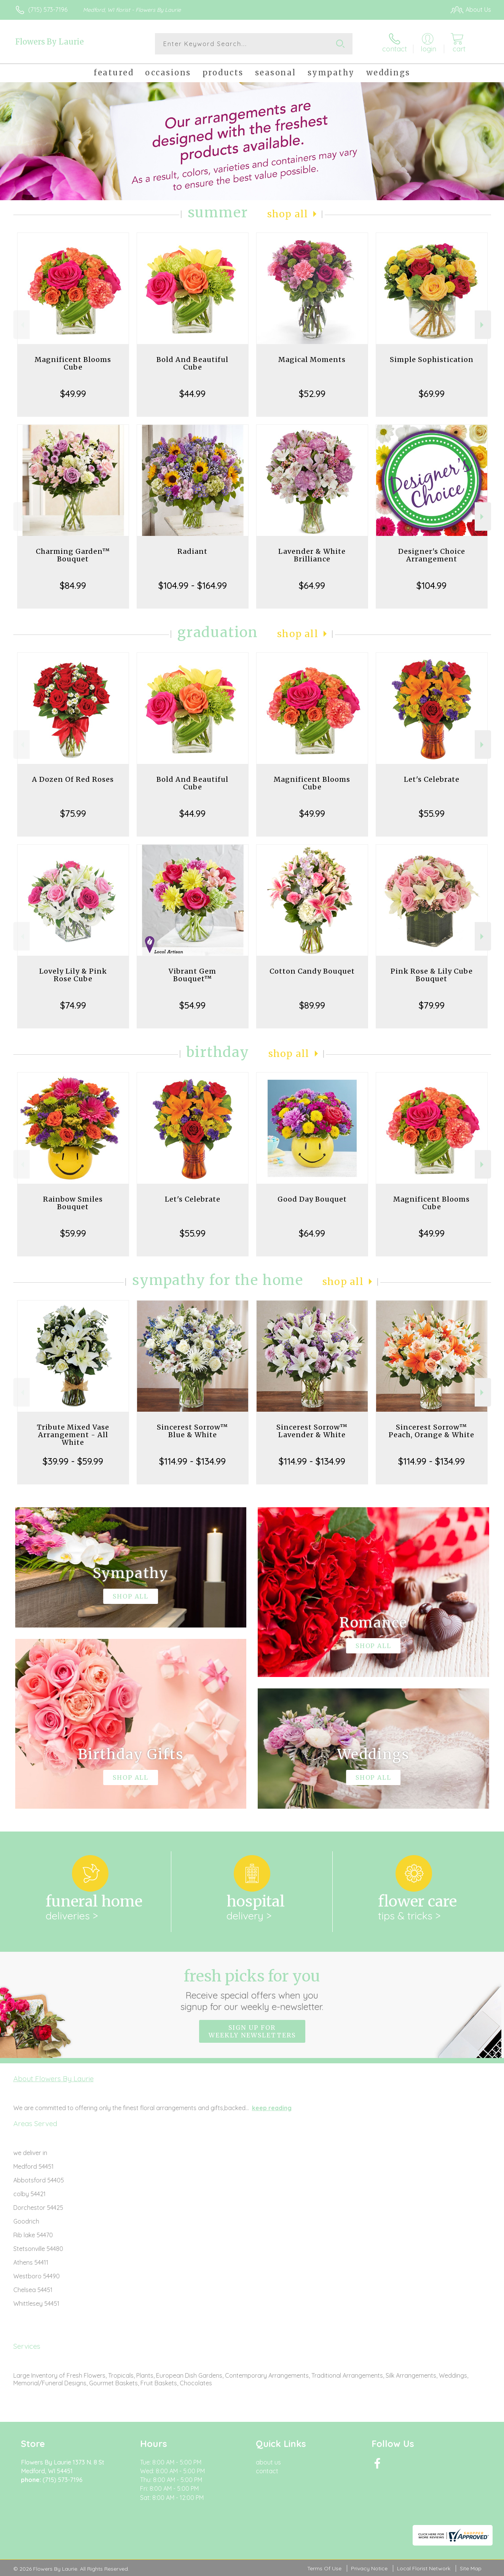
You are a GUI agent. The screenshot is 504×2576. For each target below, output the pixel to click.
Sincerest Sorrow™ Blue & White (192, 1431)
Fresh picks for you (252, 1989)
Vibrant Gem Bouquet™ (192, 975)
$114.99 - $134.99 (192, 1461)
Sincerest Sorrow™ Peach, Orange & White (431, 1431)
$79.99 (432, 1005)
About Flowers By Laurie (53, 2078)
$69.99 (432, 393)
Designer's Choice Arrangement (431, 555)
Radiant (192, 551)
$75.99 (73, 813)
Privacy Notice (369, 2568)
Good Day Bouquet (312, 1199)
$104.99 (431, 585)
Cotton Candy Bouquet (312, 971)
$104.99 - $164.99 (192, 585)
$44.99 (192, 393)
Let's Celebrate (431, 779)
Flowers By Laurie (49, 41)
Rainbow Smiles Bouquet (73, 1203)
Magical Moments (312, 359)
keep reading (272, 2108)
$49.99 (73, 393)
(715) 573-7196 (47, 9)
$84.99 (73, 585)
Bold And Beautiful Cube (192, 363)
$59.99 (73, 1233)
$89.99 (312, 1005)
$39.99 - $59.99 (73, 1461)
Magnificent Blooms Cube (73, 363)
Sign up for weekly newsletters (252, 2031)
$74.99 (73, 1005)
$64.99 (312, 585)
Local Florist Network (423, 2568)
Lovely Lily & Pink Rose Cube (73, 975)
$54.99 (192, 1005)
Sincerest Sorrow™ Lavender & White (312, 1431)
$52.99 (312, 393)
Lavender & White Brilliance (312, 555)
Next (483, 325)
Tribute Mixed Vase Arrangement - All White (73, 1435)
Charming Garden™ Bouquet (73, 555)
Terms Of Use (324, 2568)
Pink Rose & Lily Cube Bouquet (432, 975)
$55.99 (432, 813)
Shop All (287, 214)
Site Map (471, 2568)
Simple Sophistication (432, 359)
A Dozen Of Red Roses (73, 779)
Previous (21, 325)
